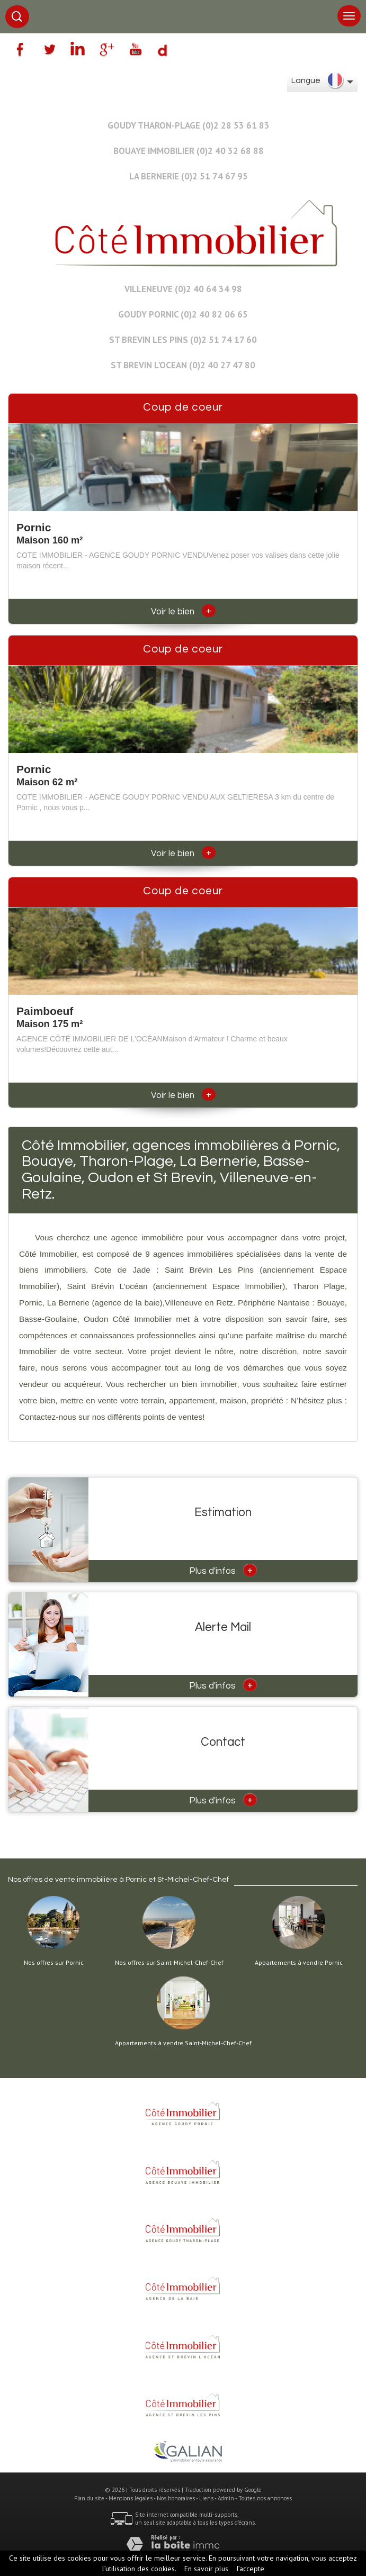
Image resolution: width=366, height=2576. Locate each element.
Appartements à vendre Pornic (299, 1963)
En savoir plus (206, 2568)
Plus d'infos (223, 1570)
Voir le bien (183, 611)
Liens (206, 2498)
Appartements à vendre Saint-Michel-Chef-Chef (183, 2043)
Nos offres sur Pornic (54, 1963)
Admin (226, 2498)
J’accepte (250, 2568)
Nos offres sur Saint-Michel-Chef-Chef (169, 1963)
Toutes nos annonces (265, 2498)
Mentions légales (131, 2498)
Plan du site (89, 2498)
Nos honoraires (176, 2498)
